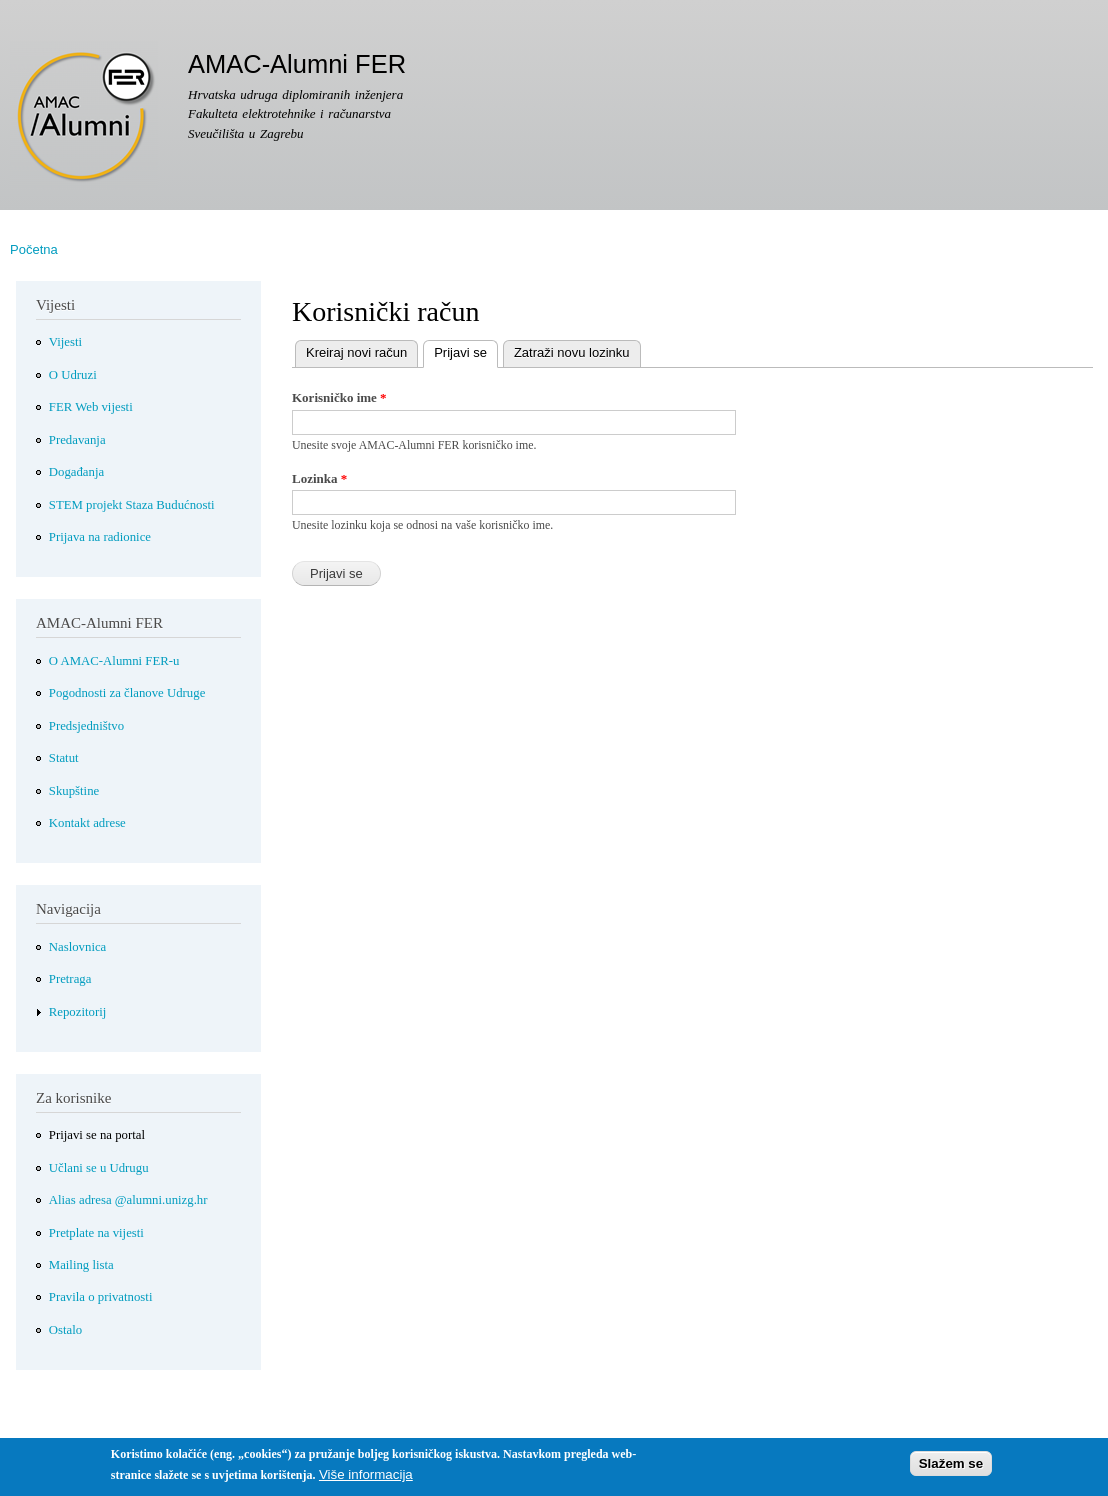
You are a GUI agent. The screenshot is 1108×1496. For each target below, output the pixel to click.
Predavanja (77, 440)
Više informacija (366, 1479)
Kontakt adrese (87, 823)
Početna (34, 249)
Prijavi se (455, 350)
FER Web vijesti (91, 407)
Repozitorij (78, 1012)
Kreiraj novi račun (356, 352)
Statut (64, 758)
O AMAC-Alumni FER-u (114, 661)
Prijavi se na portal (97, 1135)
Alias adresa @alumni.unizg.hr (128, 1200)
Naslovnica (78, 947)
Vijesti (65, 342)
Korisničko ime (339, 397)
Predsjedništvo (86, 726)
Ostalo (65, 1330)
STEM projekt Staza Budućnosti (132, 505)
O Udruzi (73, 375)
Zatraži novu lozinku (572, 352)
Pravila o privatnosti (101, 1297)
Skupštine (74, 791)
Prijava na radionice (100, 537)
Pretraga (70, 979)
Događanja (76, 472)
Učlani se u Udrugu (99, 1168)
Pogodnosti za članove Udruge (127, 693)
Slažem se (951, 1469)
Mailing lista (81, 1265)
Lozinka (319, 478)
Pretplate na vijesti (96, 1233)
